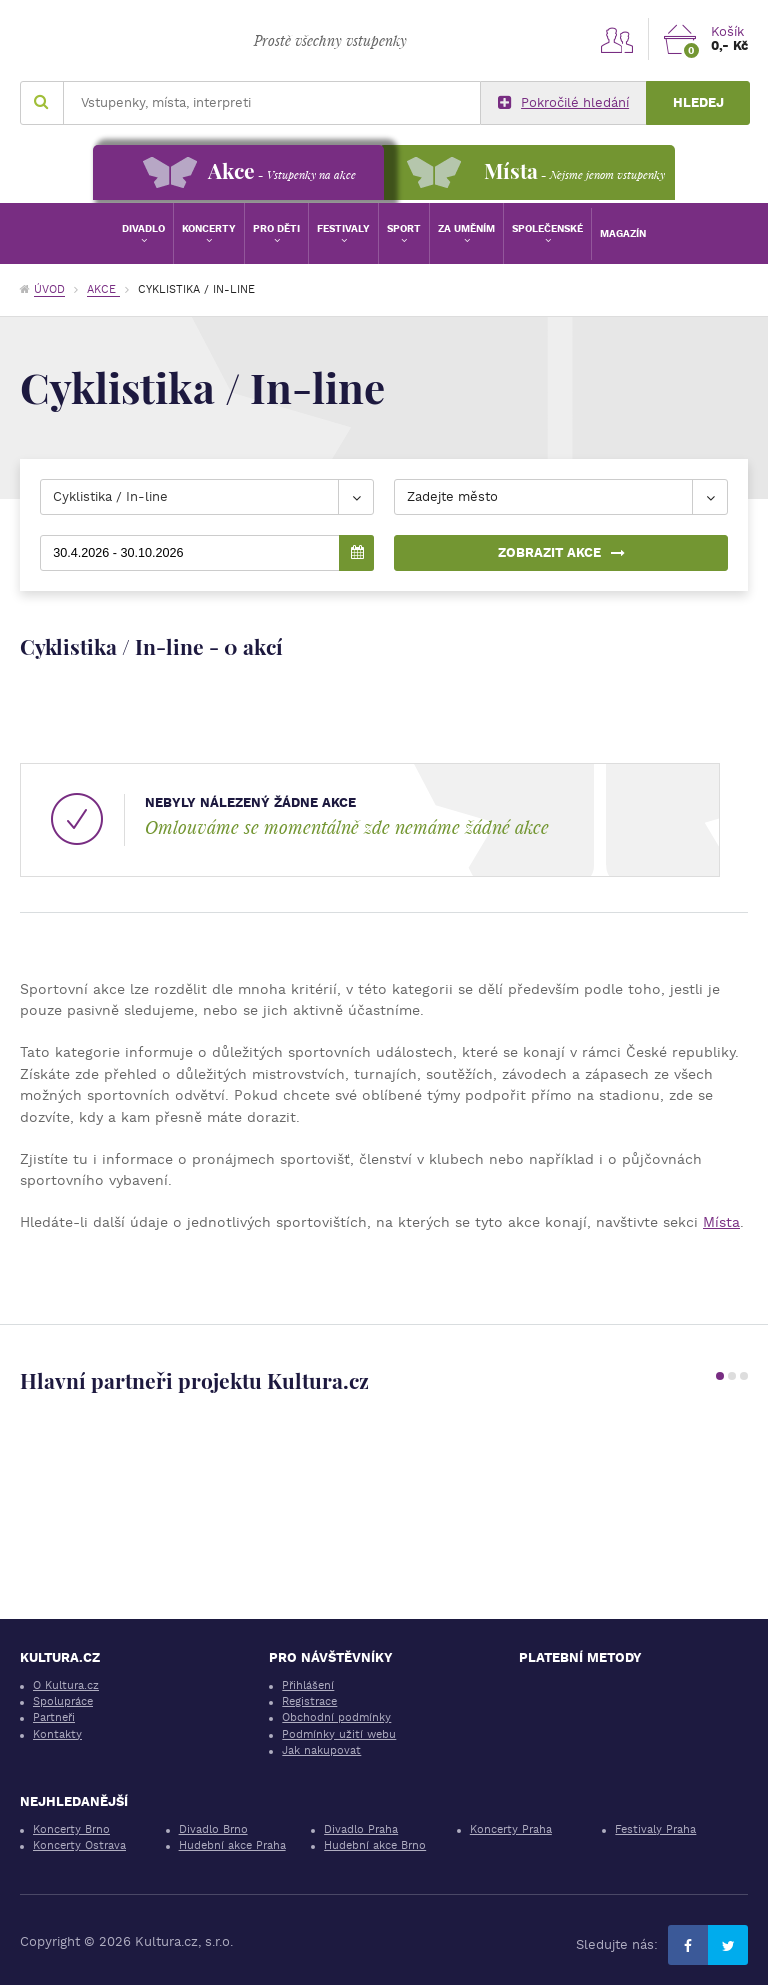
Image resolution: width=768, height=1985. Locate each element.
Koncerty (209, 228)
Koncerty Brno (71, 1829)
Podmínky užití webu (339, 1734)
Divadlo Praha (361, 1829)
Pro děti (276, 228)
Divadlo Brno (213, 1829)
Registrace (309, 1701)
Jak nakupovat (321, 1750)
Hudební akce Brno (375, 1845)
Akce (103, 289)
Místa (721, 1222)
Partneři (54, 1717)
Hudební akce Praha (232, 1845)
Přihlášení (308, 1685)
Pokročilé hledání (563, 103)
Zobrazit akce (561, 552)
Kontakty (57, 1734)
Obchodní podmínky (336, 1717)
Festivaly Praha (655, 1829)
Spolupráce (63, 1701)
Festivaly (343, 228)
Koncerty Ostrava (79, 1845)
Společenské (547, 228)
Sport (404, 228)
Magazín (623, 233)
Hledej (698, 102)
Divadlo (143, 228)
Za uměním (466, 228)
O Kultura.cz (66, 1685)
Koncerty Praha (511, 1829)
